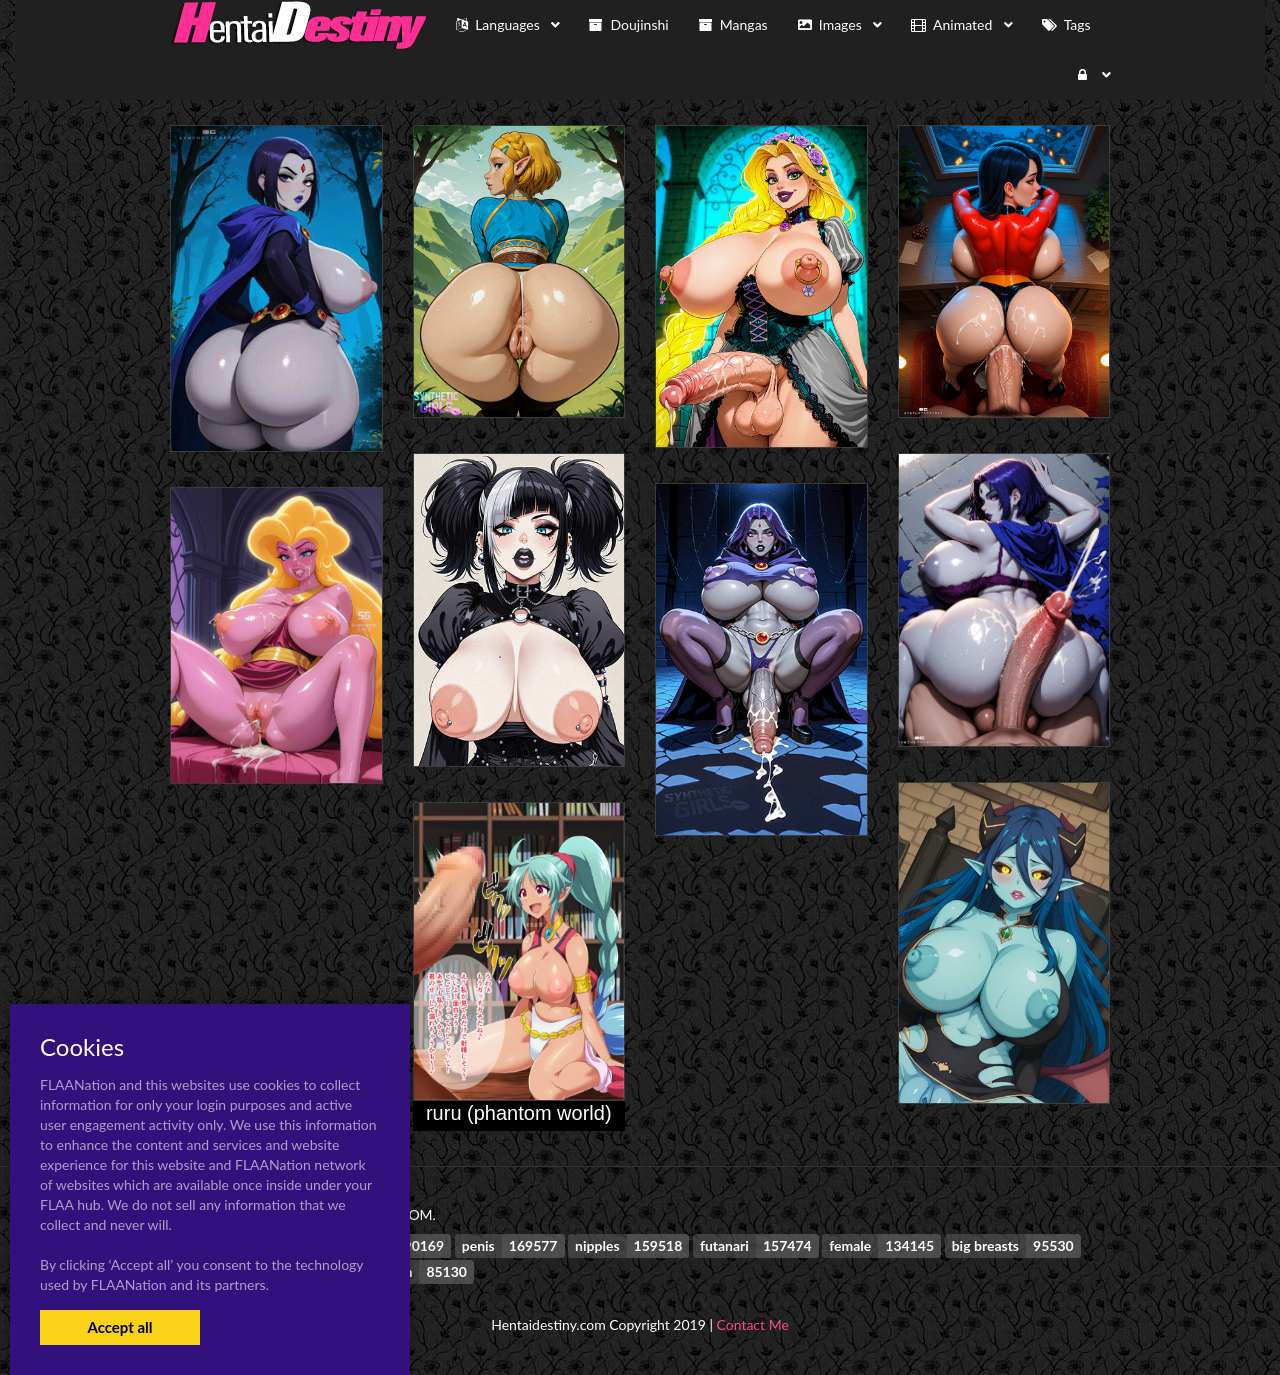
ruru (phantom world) (519, 1113)
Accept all (119, 1327)
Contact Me (753, 1324)
